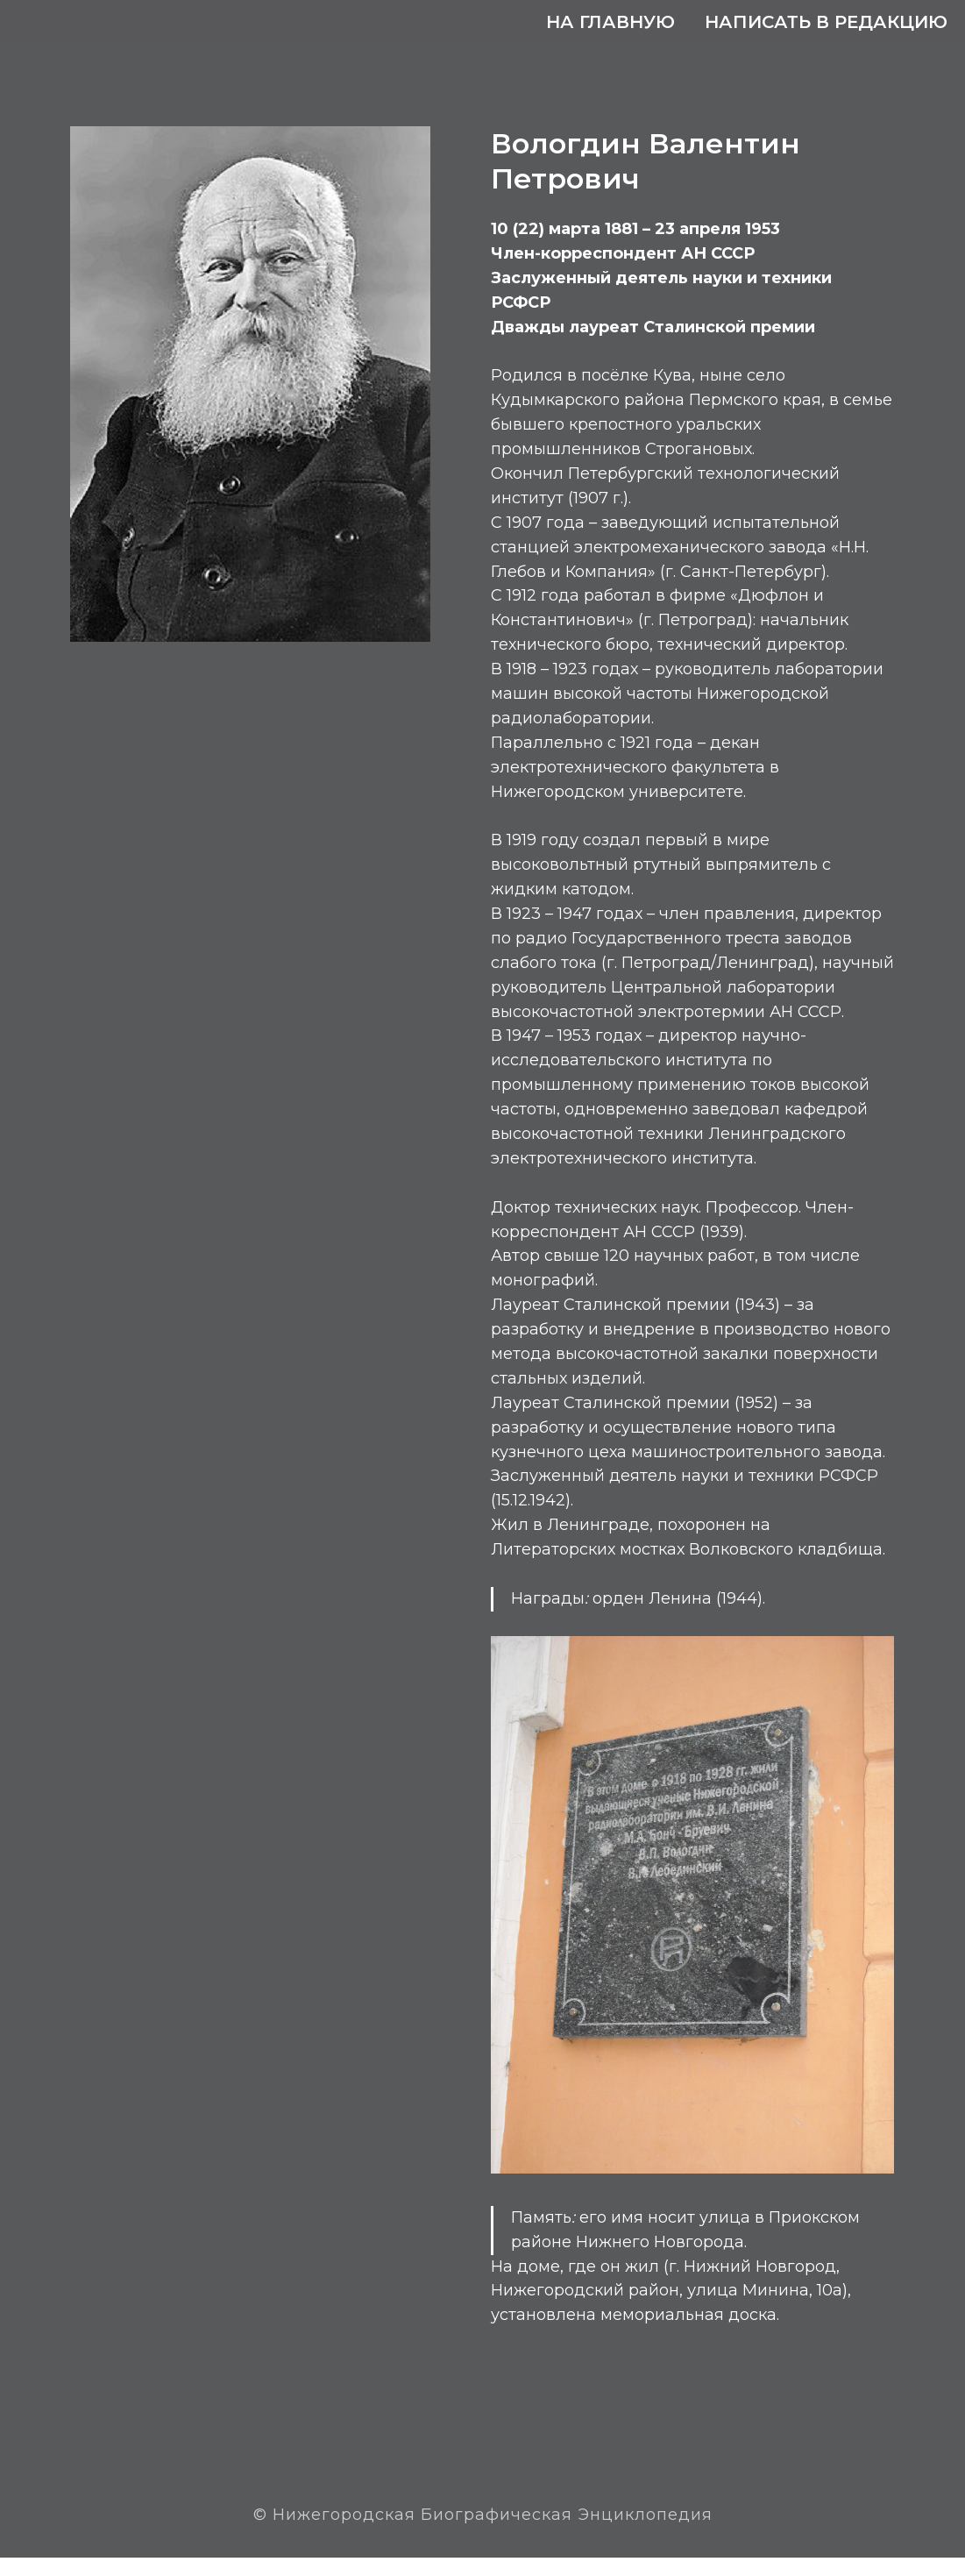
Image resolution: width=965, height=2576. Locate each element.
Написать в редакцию (826, 21)
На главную (610, 21)
